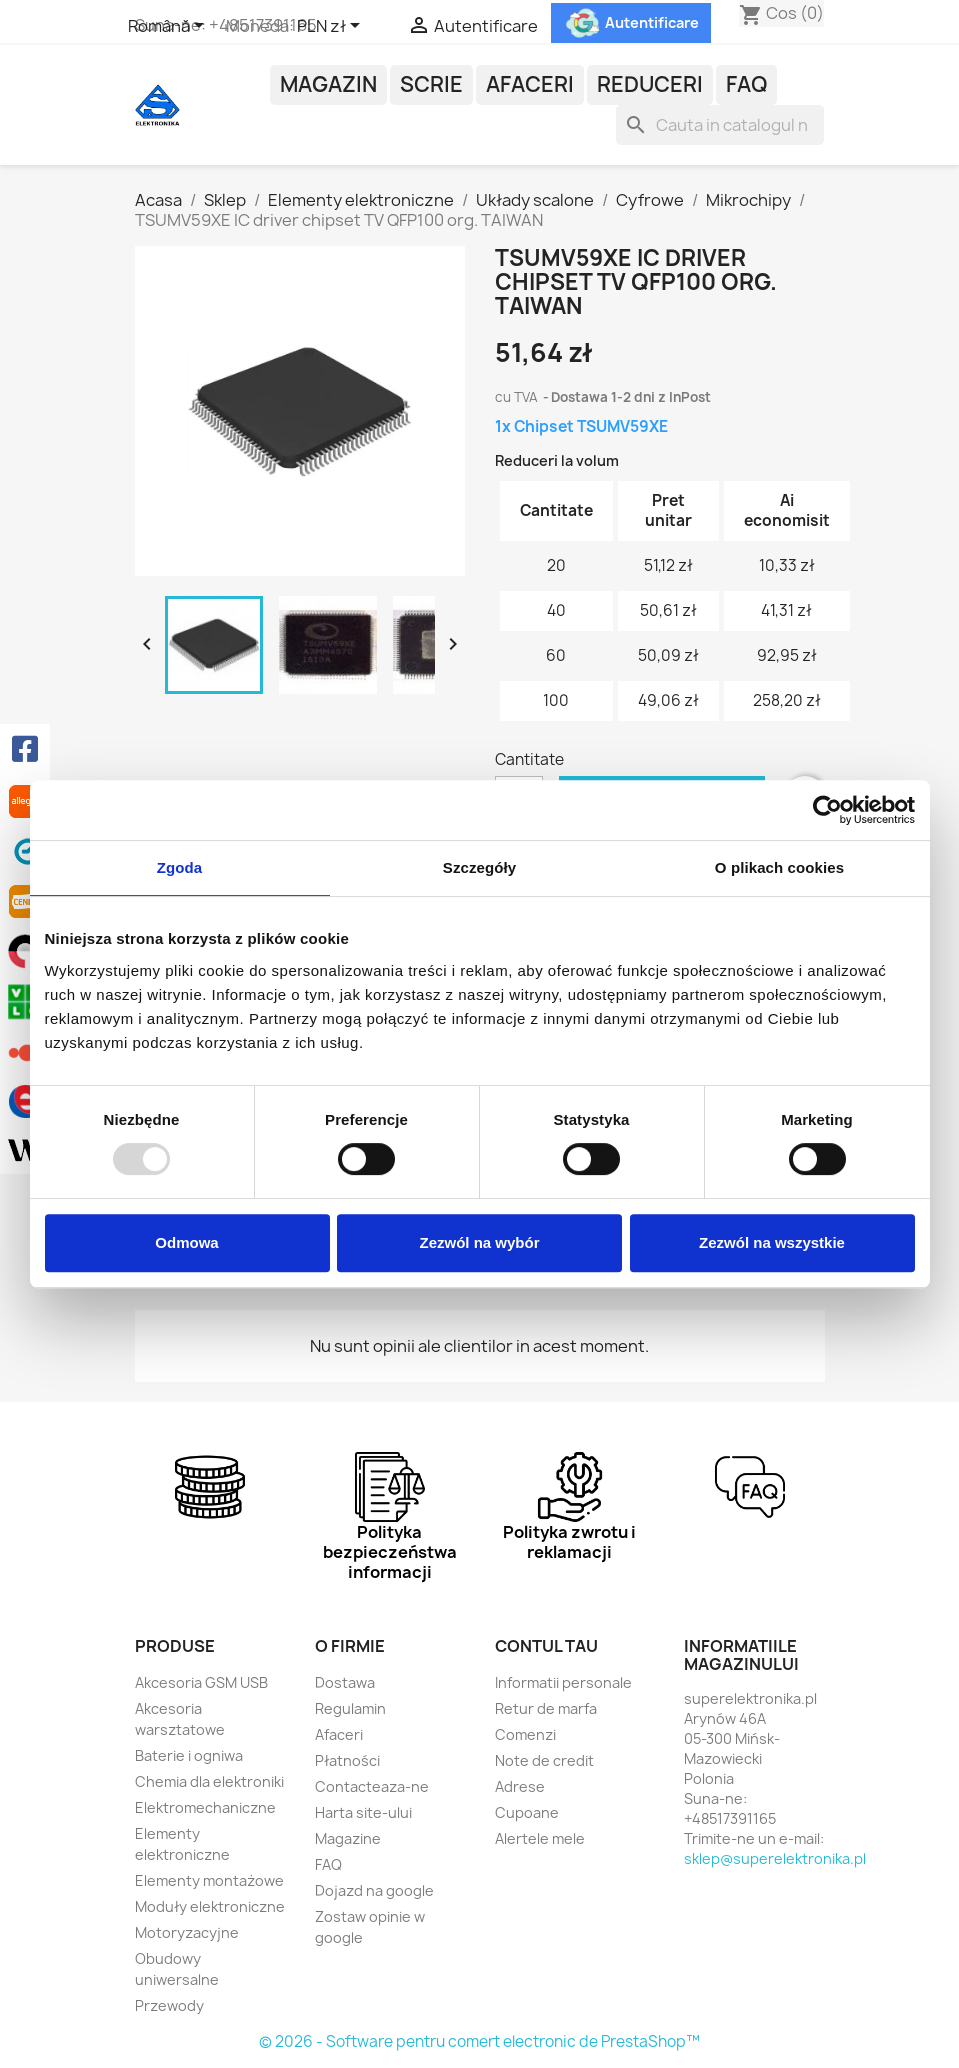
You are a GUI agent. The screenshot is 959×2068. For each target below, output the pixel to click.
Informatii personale (563, 1682)
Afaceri (530, 84)
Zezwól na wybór (479, 1242)
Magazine (348, 1838)
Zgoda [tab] (180, 867)
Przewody (169, 2005)
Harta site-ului (363, 1812)
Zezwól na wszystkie (772, 1242)
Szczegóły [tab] (479, 867)
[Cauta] (720, 125)
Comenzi (525, 1734)
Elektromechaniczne (205, 1807)
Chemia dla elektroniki (209, 1781)
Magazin (328, 84)
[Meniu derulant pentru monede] (332, 27)
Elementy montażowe (209, 1880)
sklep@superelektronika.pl (775, 1858)
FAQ (746, 84)
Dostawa (345, 1682)
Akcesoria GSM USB (201, 1682)
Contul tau (546, 1646)
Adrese (520, 1786)
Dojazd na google (374, 1890)
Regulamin (350, 1708)
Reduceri (650, 84)
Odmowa (186, 1242)
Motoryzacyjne (187, 1932)
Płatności (347, 1760)
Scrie (431, 84)
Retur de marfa (546, 1708)
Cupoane (527, 1812)
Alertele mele (540, 1838)
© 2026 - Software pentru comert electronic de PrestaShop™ (479, 2041)
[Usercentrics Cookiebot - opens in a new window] (827, 810)
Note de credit (544, 1760)
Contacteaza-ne (372, 1786)
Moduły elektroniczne (210, 1906)
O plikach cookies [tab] (779, 867)
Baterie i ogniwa (189, 1755)
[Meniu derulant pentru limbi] (169, 27)
